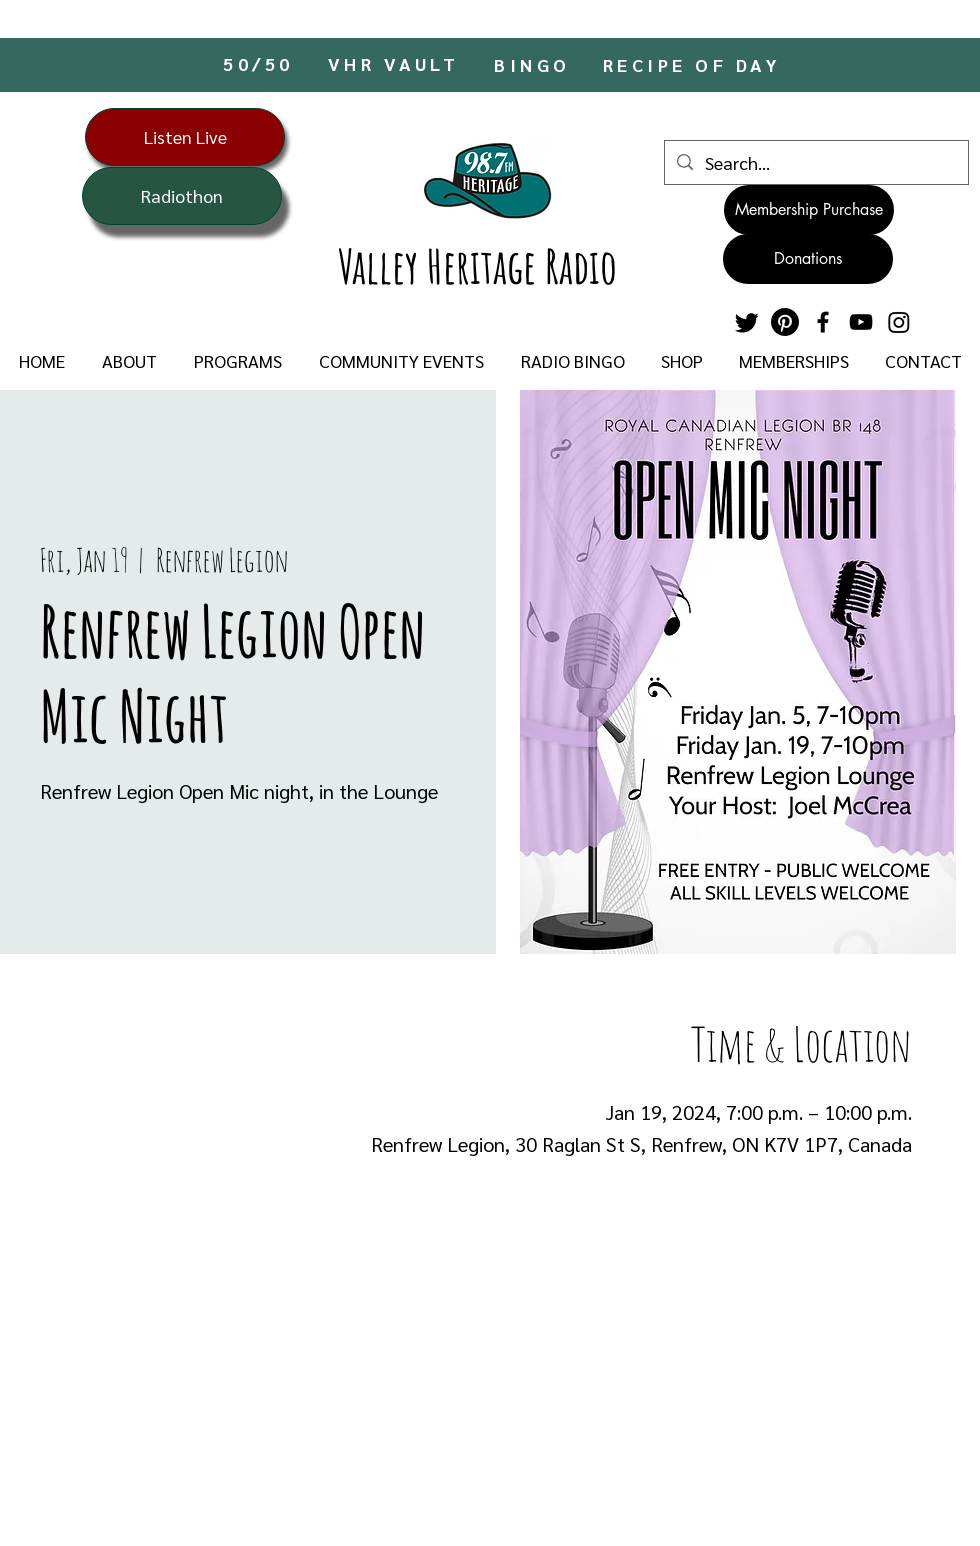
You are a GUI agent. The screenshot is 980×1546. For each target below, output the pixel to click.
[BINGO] (534, 64)
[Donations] (808, 259)
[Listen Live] (185, 137)
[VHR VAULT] (395, 63)
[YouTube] (861, 322)
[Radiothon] (182, 196)
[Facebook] (823, 322)
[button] (129, 361)
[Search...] (815, 162)
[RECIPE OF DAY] (694, 64)
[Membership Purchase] (809, 210)
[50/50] (260, 63)
